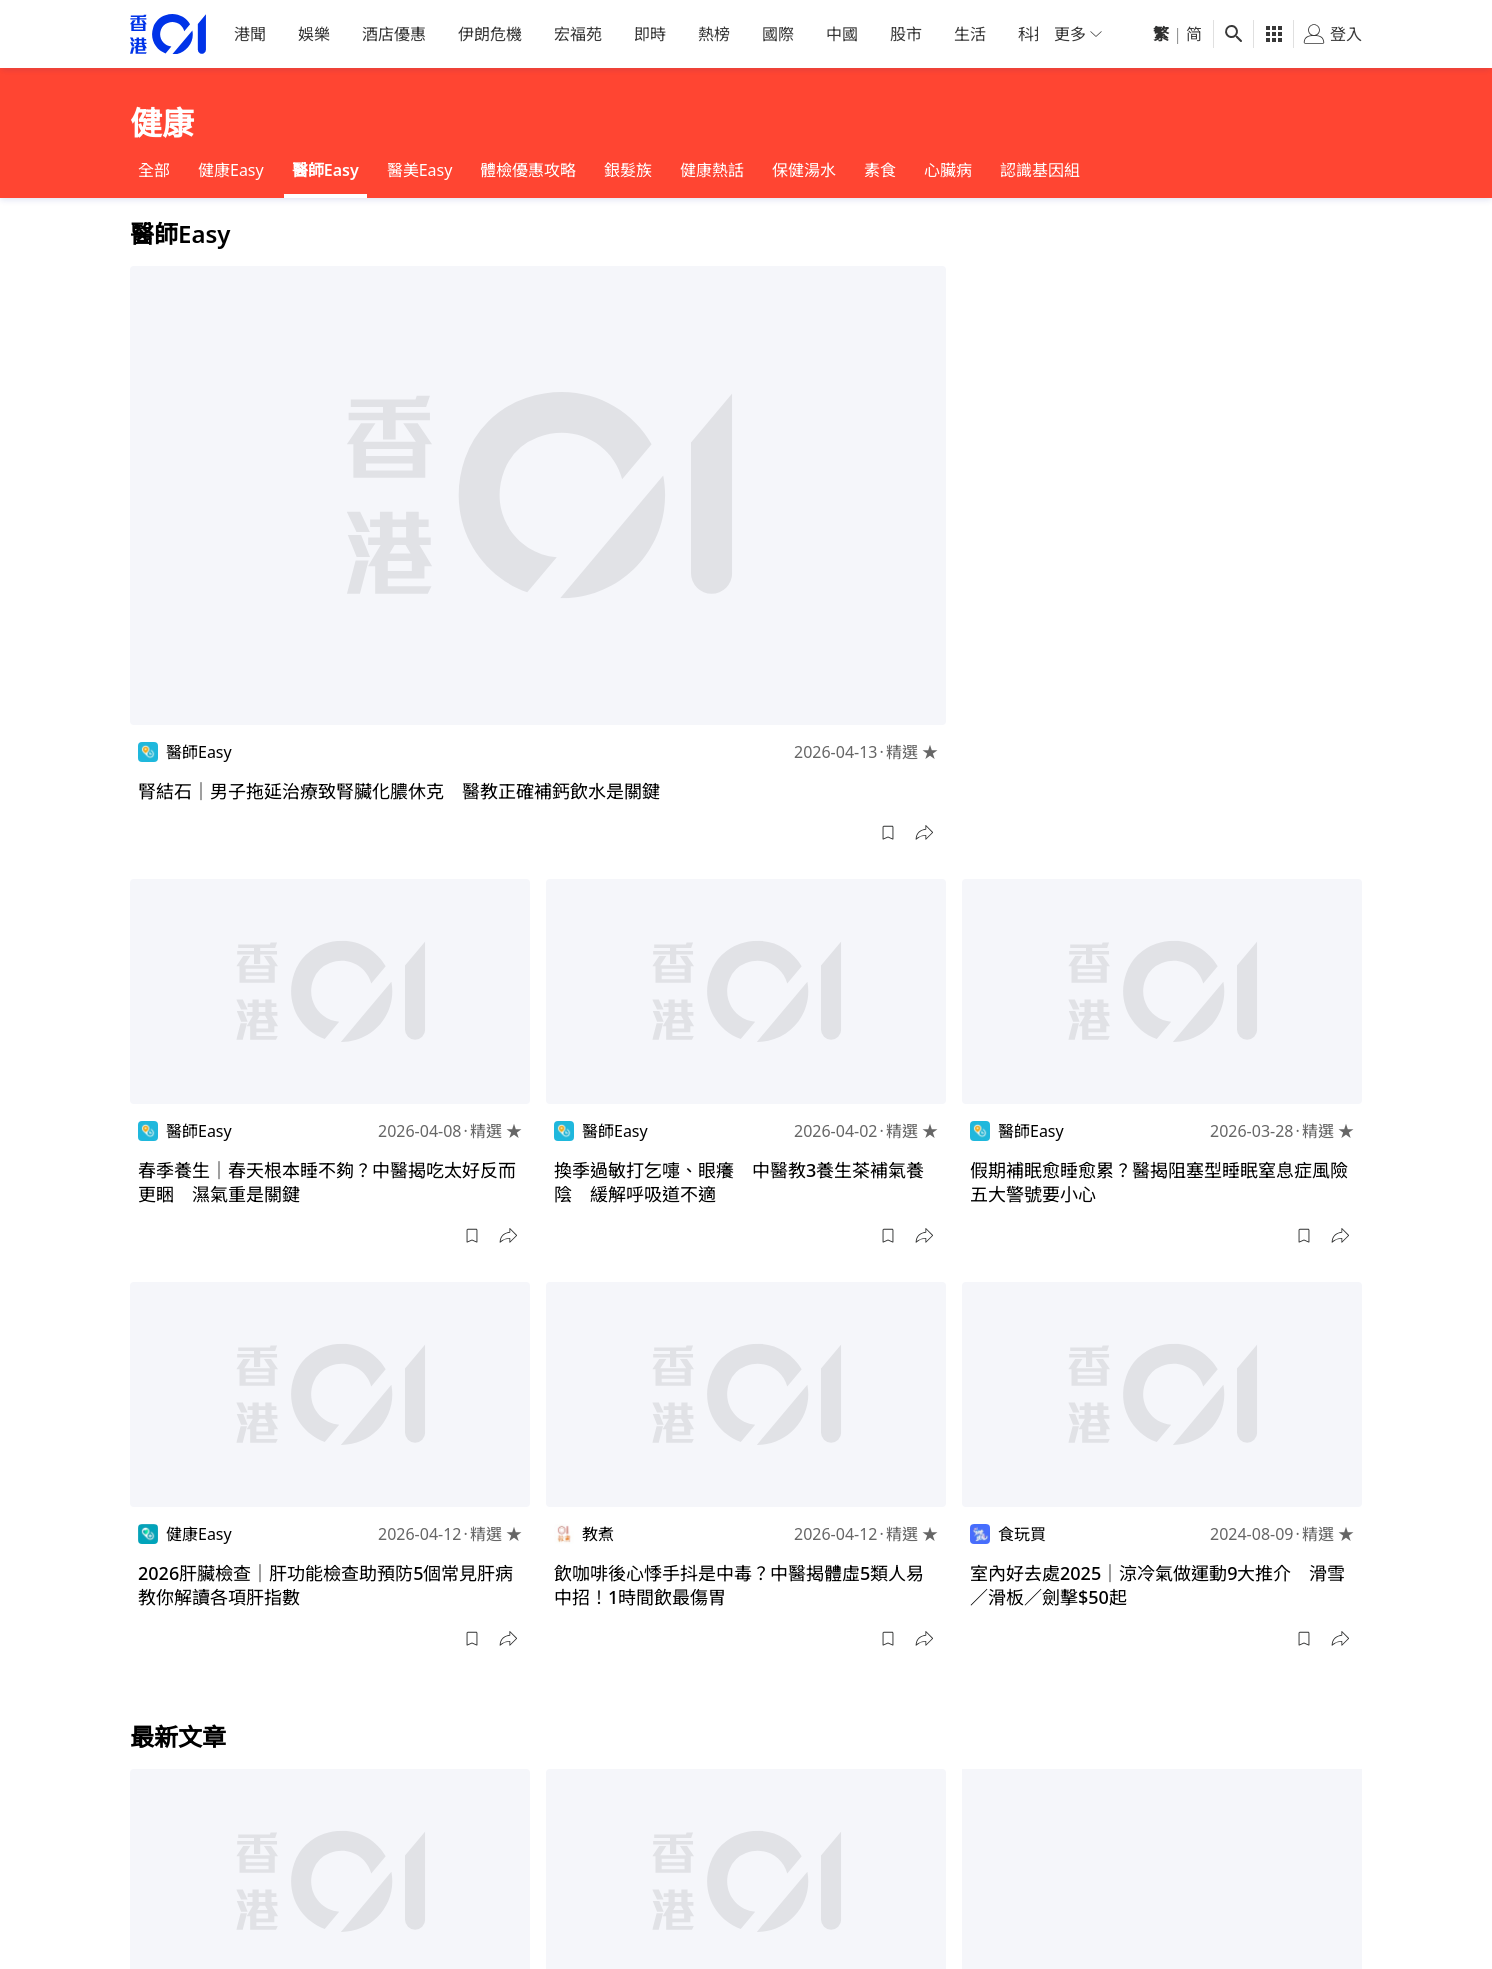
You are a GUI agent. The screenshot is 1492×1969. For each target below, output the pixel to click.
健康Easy (231, 170)
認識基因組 (1040, 170)
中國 (842, 34)
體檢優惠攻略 (528, 170)
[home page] (168, 34)
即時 (650, 34)
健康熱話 (712, 170)
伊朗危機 (490, 34)
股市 (906, 34)
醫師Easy (325, 170)
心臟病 (948, 170)
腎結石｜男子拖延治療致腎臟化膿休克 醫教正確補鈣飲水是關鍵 (399, 791)
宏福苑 (578, 34)
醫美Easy (420, 170)
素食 (880, 170)
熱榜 (714, 34)
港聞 (250, 34)
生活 (970, 34)
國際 (778, 34)
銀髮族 (628, 170)
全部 (154, 170)
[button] (888, 833)
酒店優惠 (394, 34)
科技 (1034, 34)
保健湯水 (804, 170)
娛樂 (314, 34)
